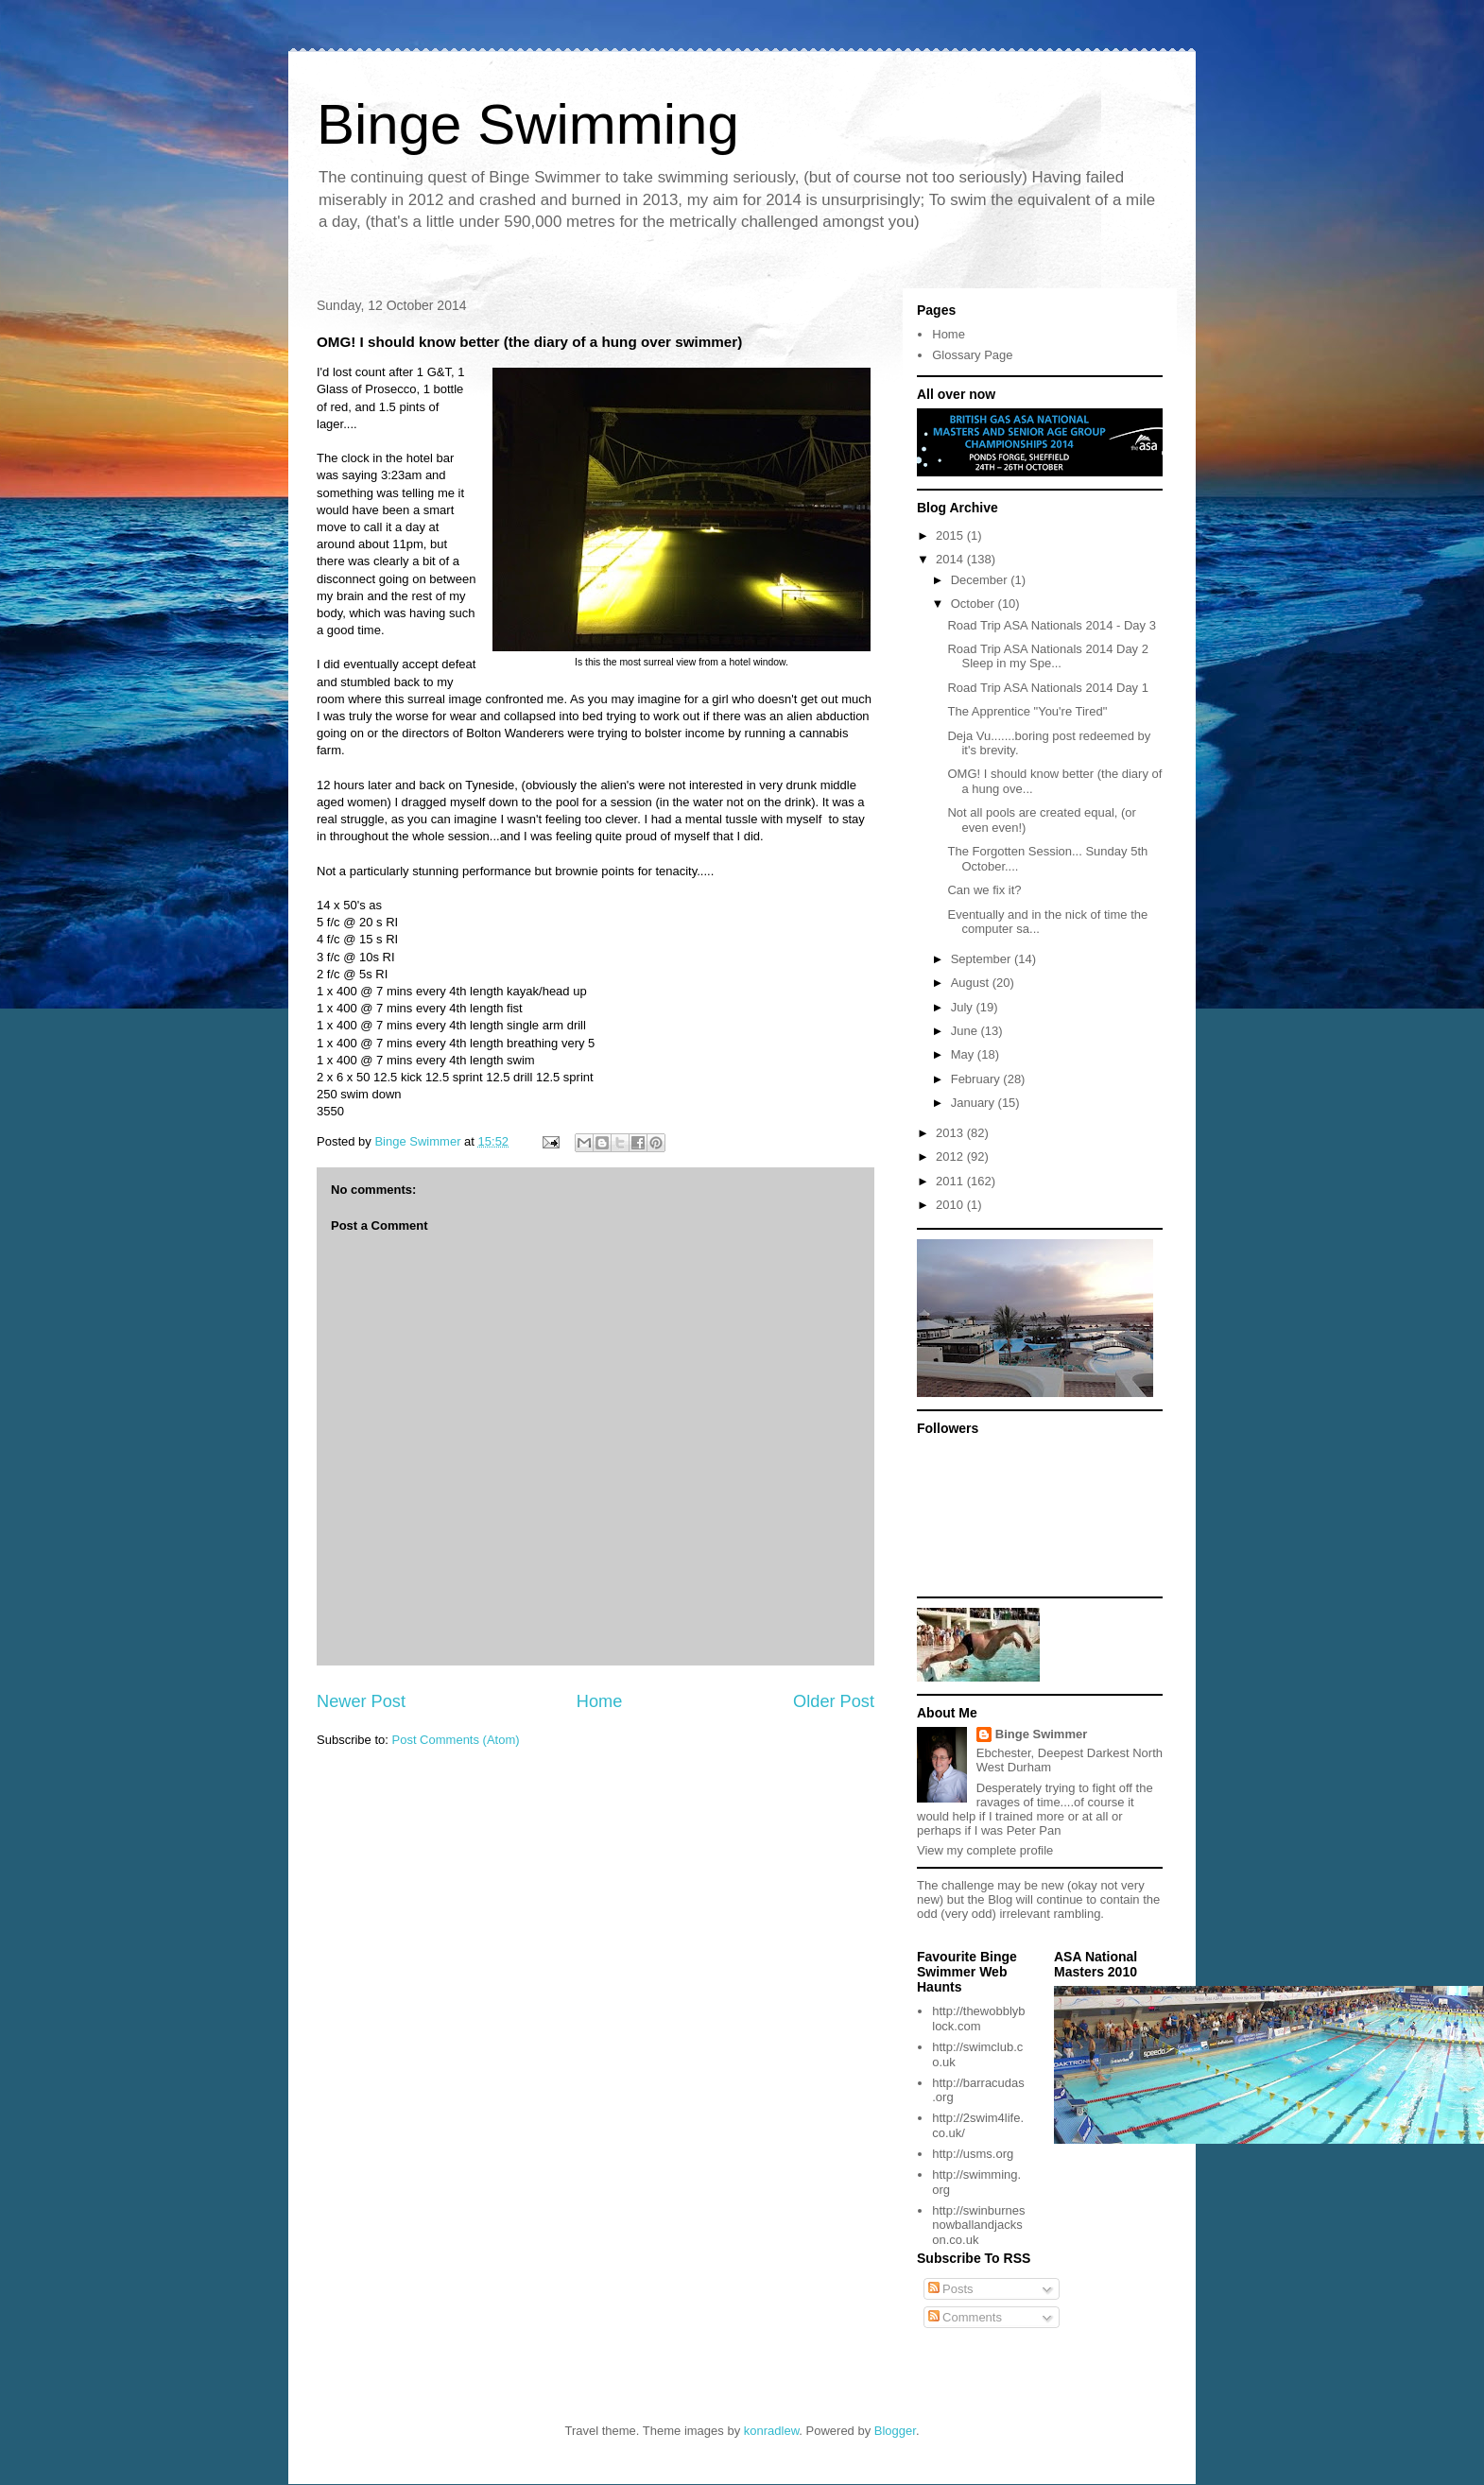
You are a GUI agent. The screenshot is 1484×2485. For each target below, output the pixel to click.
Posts (951, 2289)
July (963, 1007)
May (964, 1054)
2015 (951, 535)
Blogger (895, 2431)
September (982, 959)
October (974, 603)
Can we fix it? (984, 890)
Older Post (833, 1701)
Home (600, 1701)
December (981, 580)
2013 (951, 1133)
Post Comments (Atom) (456, 1740)
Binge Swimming (528, 124)
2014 (951, 559)
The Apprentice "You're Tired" (1027, 711)
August (971, 982)
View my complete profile (985, 1850)
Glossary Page (972, 355)
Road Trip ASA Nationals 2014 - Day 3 (1051, 625)
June (966, 1031)
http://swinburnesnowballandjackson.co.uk (978, 2225)
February (977, 1079)
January (974, 1103)
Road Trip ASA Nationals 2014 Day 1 (1047, 688)
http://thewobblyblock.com (978, 2018)
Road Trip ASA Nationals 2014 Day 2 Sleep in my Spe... (1047, 656)
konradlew (772, 2431)
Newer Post (361, 1701)
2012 (951, 1156)
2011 (951, 1181)
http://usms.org (972, 2154)
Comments (965, 2317)
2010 (951, 1205)
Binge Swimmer (1041, 1734)
